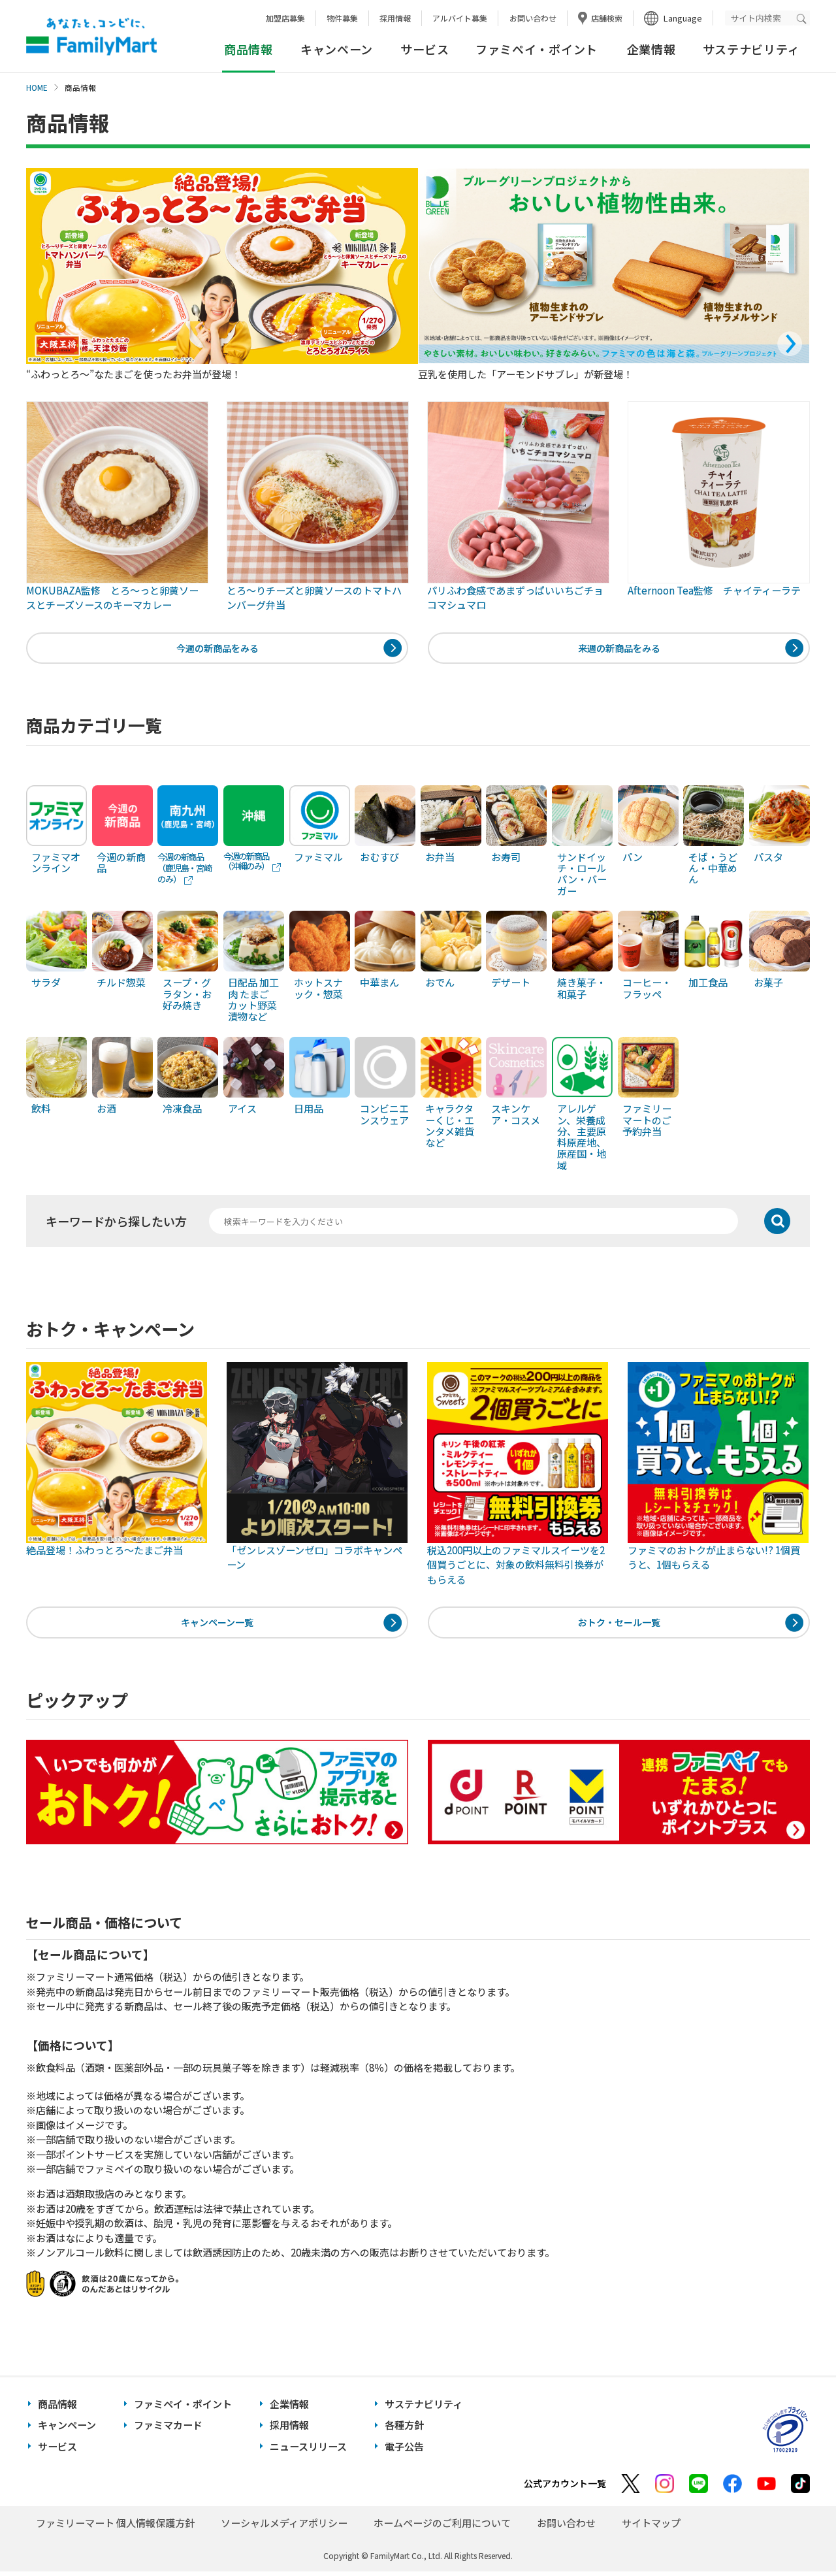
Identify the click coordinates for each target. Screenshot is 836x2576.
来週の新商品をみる (619, 649)
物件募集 (342, 18)
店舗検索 (606, 18)
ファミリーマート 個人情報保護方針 (115, 2527)
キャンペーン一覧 (217, 1626)
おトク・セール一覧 (619, 1626)
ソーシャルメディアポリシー (284, 2527)
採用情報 (395, 18)
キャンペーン (336, 49)
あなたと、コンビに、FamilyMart (91, 37)
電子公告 (404, 2451)
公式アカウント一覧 (565, 2487)
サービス (424, 49)
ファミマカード (168, 2430)
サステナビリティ (751, 49)
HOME (37, 87)
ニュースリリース (308, 2451)
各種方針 (404, 2430)
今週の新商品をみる (217, 649)
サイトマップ (651, 2527)
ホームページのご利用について (442, 2527)
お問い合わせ (532, 18)
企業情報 (651, 49)
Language (683, 18)
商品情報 (57, 2408)
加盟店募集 (285, 18)
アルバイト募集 (459, 18)
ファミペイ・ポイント (536, 49)
